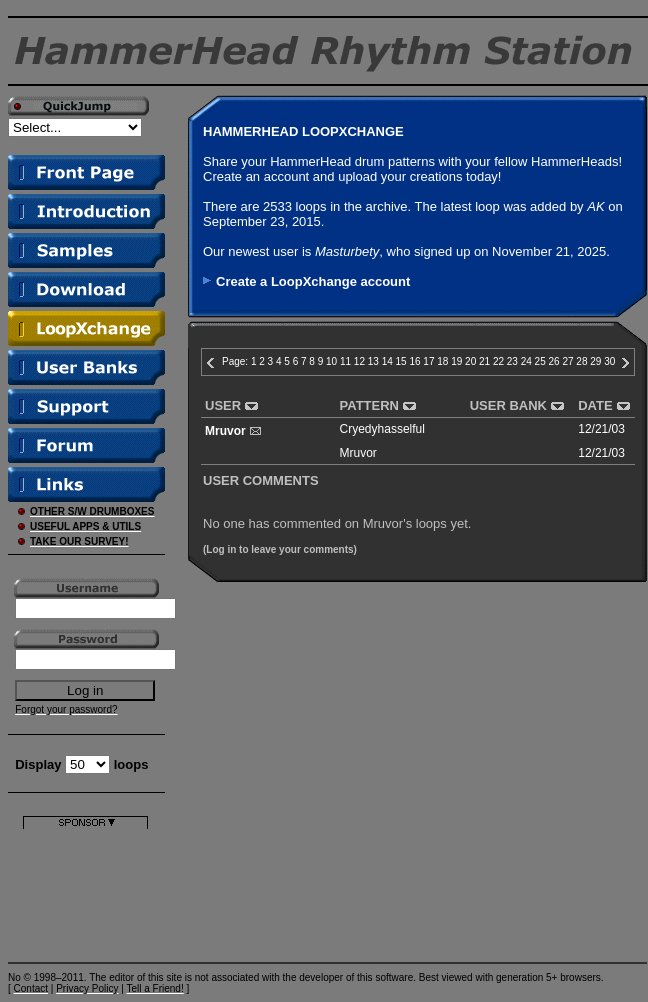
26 (554, 361)
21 (484, 361)
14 (387, 361)
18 (442, 361)
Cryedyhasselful (382, 429)
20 (470, 361)
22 (498, 361)
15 (401, 361)
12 (359, 361)
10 (331, 361)
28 (581, 361)
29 (595, 361)
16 (414, 361)
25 (540, 361)
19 (456, 361)
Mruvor (225, 431)
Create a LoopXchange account (313, 281)
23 (512, 361)
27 (567, 361)
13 (373, 361)
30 (609, 361)
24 (526, 361)
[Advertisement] (85, 891)
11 (345, 361)
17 (428, 361)
